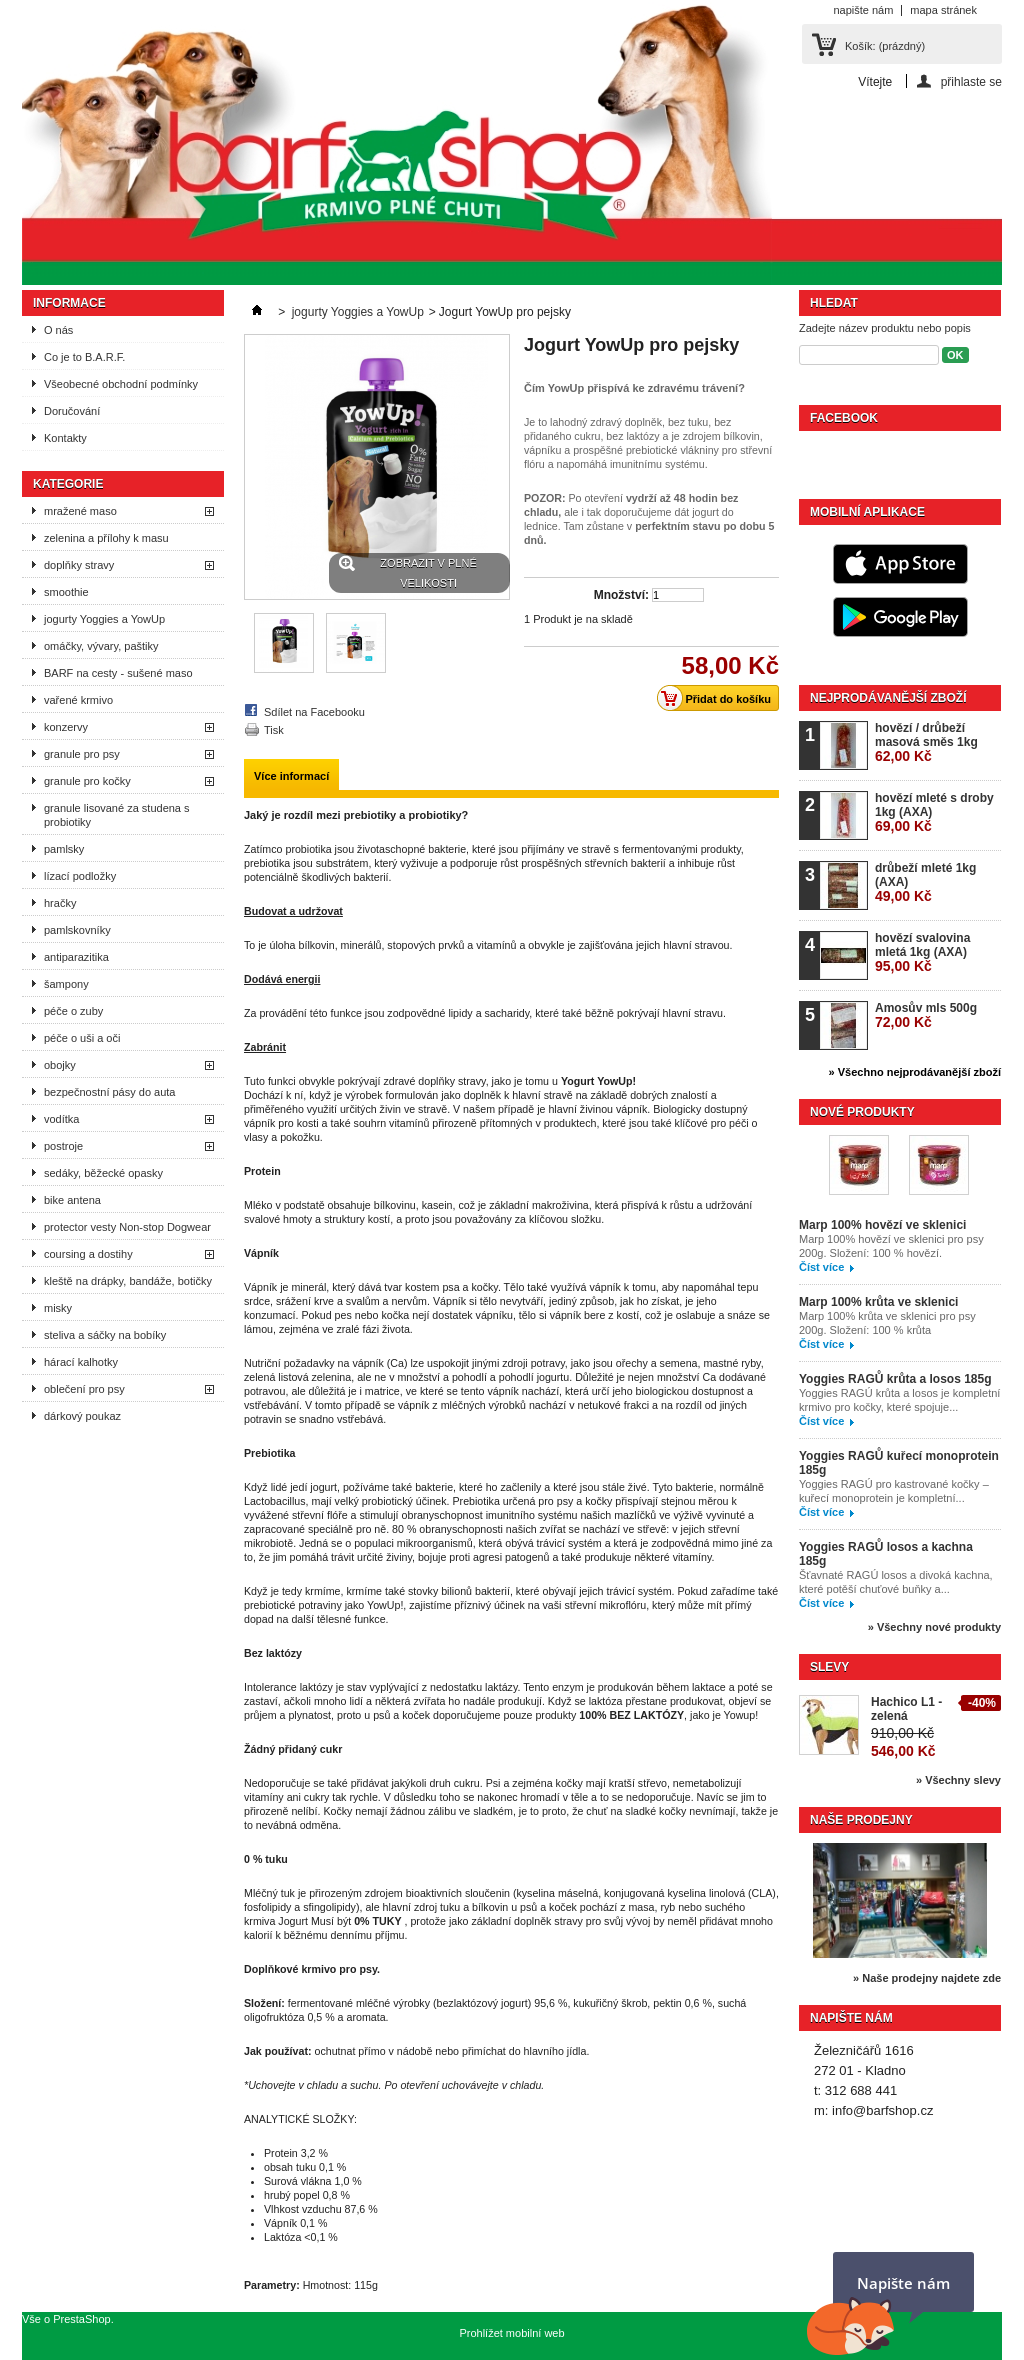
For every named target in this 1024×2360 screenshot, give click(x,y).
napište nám (863, 10)
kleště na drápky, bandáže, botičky (128, 1281)
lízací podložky (80, 876)
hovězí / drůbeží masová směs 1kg (926, 742)
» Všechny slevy (958, 1780)
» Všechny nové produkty (934, 1627)
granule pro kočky (87, 781)
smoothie (66, 592)
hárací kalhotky (81, 1362)
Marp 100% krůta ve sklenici (878, 1302)
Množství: (621, 595)
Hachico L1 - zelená (906, 1709)
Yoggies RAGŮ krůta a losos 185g (895, 1379)
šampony (66, 984)
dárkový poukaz (82, 1416)
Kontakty (65, 438)
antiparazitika (76, 957)
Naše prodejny (861, 1820)
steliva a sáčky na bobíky (105, 1335)
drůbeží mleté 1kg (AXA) (925, 882)
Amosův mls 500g (926, 1015)
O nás (58, 330)
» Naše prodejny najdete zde (927, 1978)
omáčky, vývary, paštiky (101, 646)
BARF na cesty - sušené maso (118, 673)
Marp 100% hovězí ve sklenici (882, 1225)
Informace (69, 303)
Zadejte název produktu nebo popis (885, 328)
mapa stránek (943, 10)
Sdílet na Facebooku (314, 712)
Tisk (274, 730)
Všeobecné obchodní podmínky (121, 384)
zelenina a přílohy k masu (106, 538)
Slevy (829, 1667)
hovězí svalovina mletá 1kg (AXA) (922, 952)
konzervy (66, 727)
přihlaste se (971, 81)
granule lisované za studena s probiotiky (117, 815)
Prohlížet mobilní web (511, 2333)
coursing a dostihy (88, 1254)
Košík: (885, 46)
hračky (60, 903)
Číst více (821, 1267)
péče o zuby (73, 1011)
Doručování (72, 411)
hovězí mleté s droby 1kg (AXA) (934, 812)
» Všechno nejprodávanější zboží (915, 1072)
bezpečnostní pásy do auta (109, 1092)
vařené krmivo (78, 700)
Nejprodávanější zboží (888, 698)
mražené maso (80, 511)
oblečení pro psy (84, 1389)
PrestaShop (81, 2319)
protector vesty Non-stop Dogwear (127, 1227)
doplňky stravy (79, 565)
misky (58, 1308)
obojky (60, 1065)
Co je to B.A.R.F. (84, 357)
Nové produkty (862, 1112)
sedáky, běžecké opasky (103, 1173)
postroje (63, 1146)
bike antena (72, 1200)
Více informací (291, 776)
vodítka (61, 1119)
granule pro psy (82, 754)
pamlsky (64, 849)
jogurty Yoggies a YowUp (104, 619)
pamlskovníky (77, 930)
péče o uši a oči (82, 1038)
